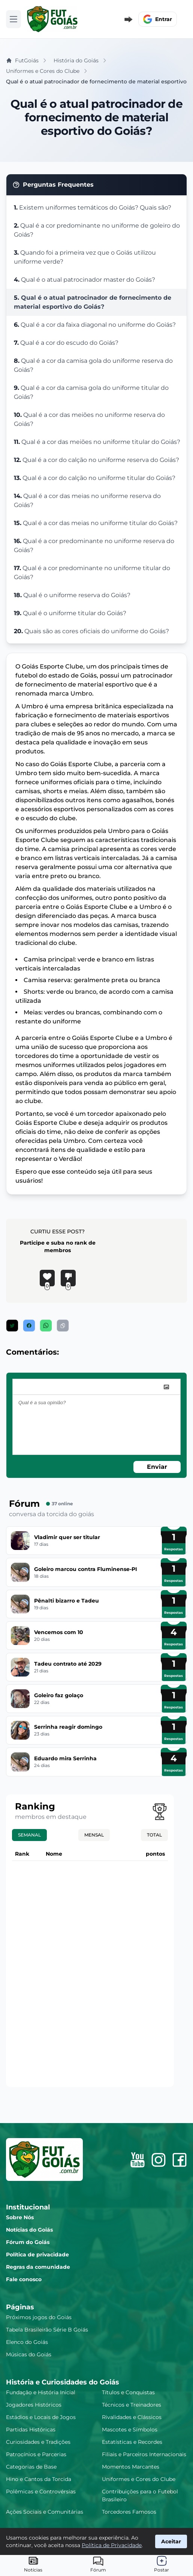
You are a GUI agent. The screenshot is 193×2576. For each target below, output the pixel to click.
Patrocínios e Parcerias (36, 2454)
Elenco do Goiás (27, 2342)
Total (154, 1835)
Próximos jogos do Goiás (39, 2317)
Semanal (29, 1835)
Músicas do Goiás (28, 2354)
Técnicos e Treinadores (131, 2404)
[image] (166, 1386)
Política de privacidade (37, 2254)
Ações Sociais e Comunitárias (44, 2511)
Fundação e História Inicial (40, 2392)
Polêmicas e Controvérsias (41, 2491)
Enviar (157, 1466)
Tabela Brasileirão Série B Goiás (47, 2329)
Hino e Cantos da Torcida (38, 2479)
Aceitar (171, 2541)
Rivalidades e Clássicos (132, 2417)
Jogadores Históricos (33, 2404)
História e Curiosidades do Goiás (62, 2382)
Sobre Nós (20, 2217)
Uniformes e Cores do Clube (138, 2479)
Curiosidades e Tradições (38, 2442)
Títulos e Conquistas (128, 2392)
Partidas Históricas (30, 2429)
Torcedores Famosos (129, 2511)
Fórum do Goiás (27, 2242)
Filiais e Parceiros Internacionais (144, 2454)
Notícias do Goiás (29, 2229)
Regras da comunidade (38, 2267)
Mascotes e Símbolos (129, 2429)
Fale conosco (24, 2279)
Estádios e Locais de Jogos (41, 2417)
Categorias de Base (31, 2466)
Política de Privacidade (112, 2545)
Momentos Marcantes (130, 2466)
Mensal (94, 1835)
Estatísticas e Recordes (132, 2442)
